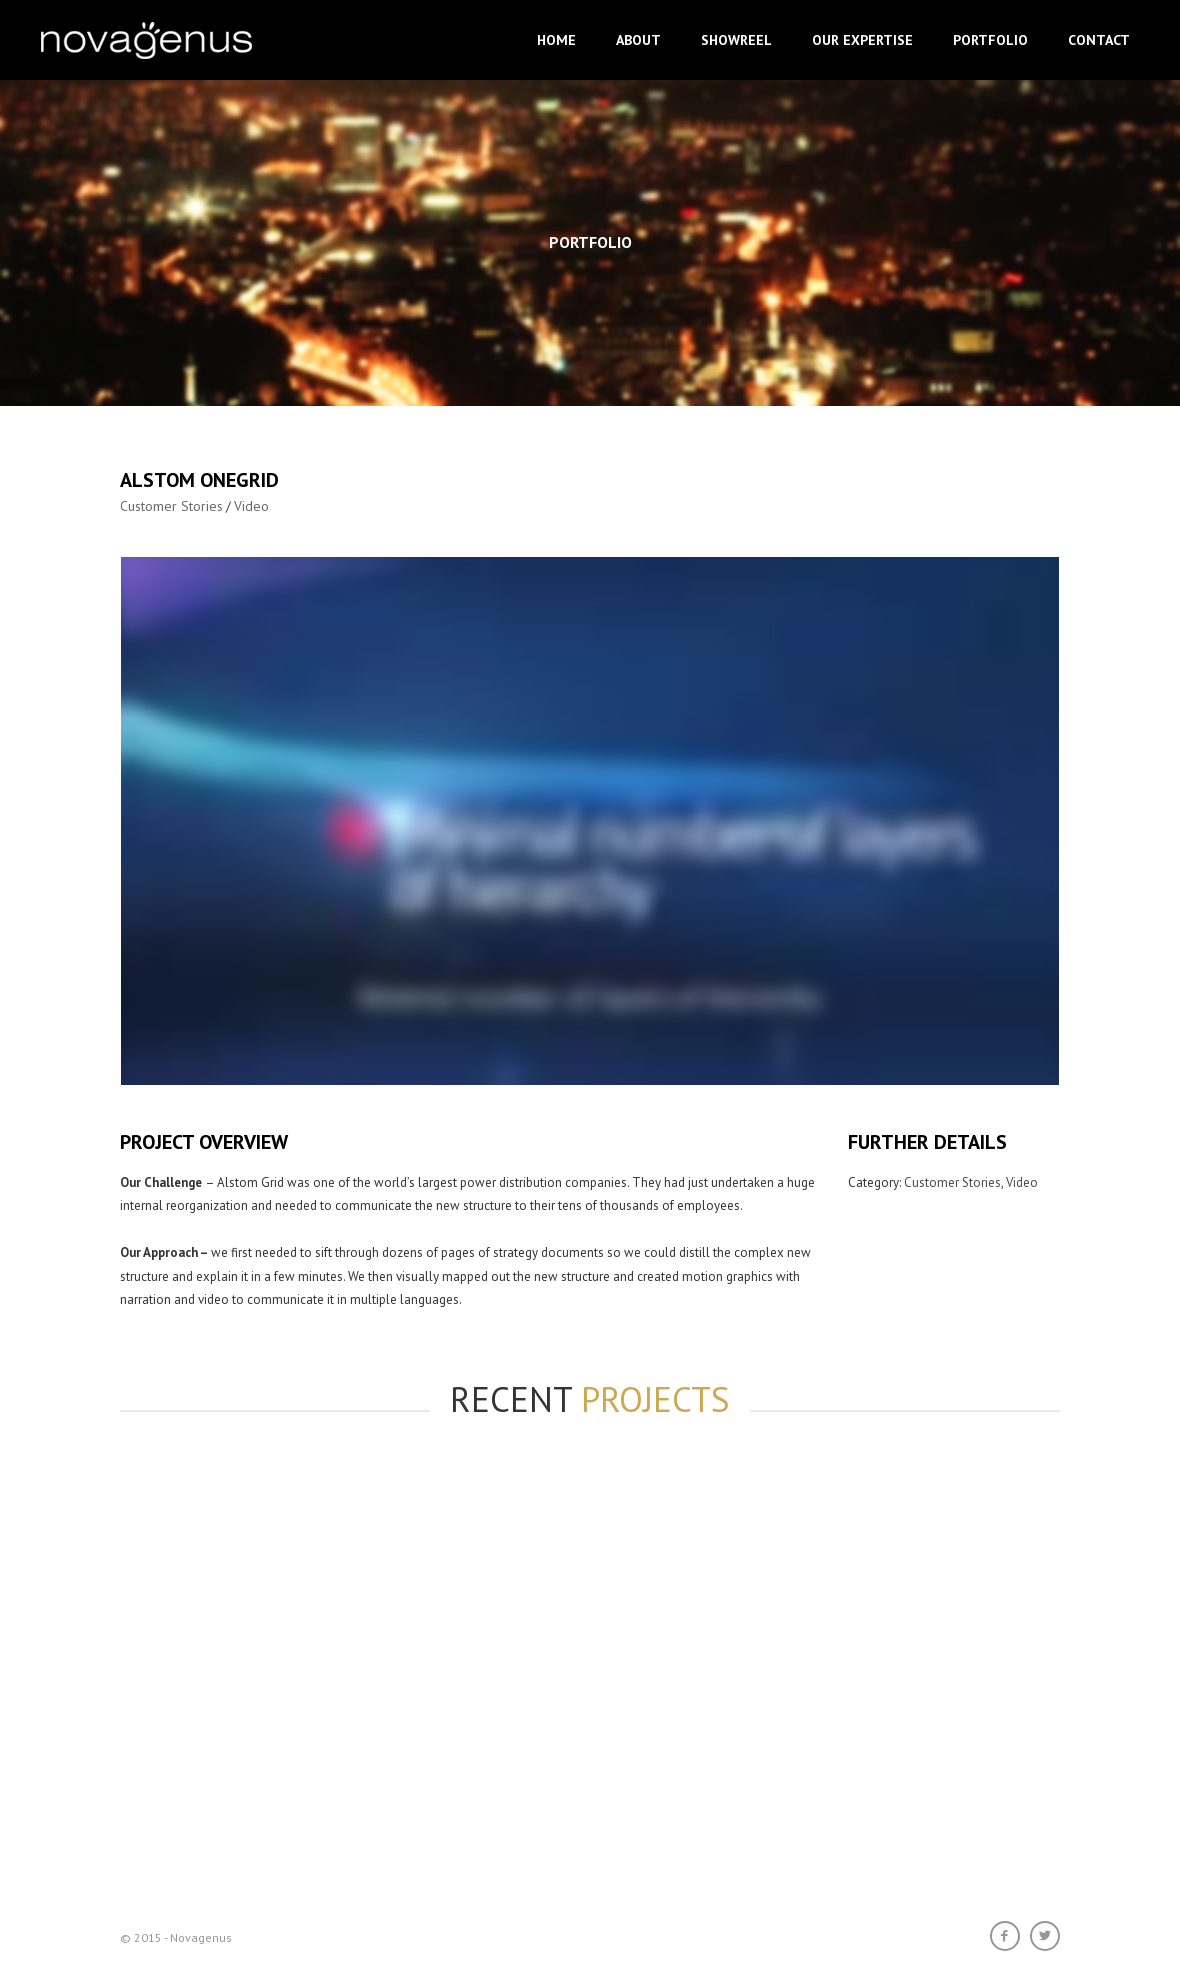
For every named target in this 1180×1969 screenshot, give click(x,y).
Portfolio (990, 40)
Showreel (736, 40)
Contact (1099, 40)
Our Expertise (862, 40)
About (638, 40)
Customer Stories (171, 506)
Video (251, 506)
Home (556, 40)
